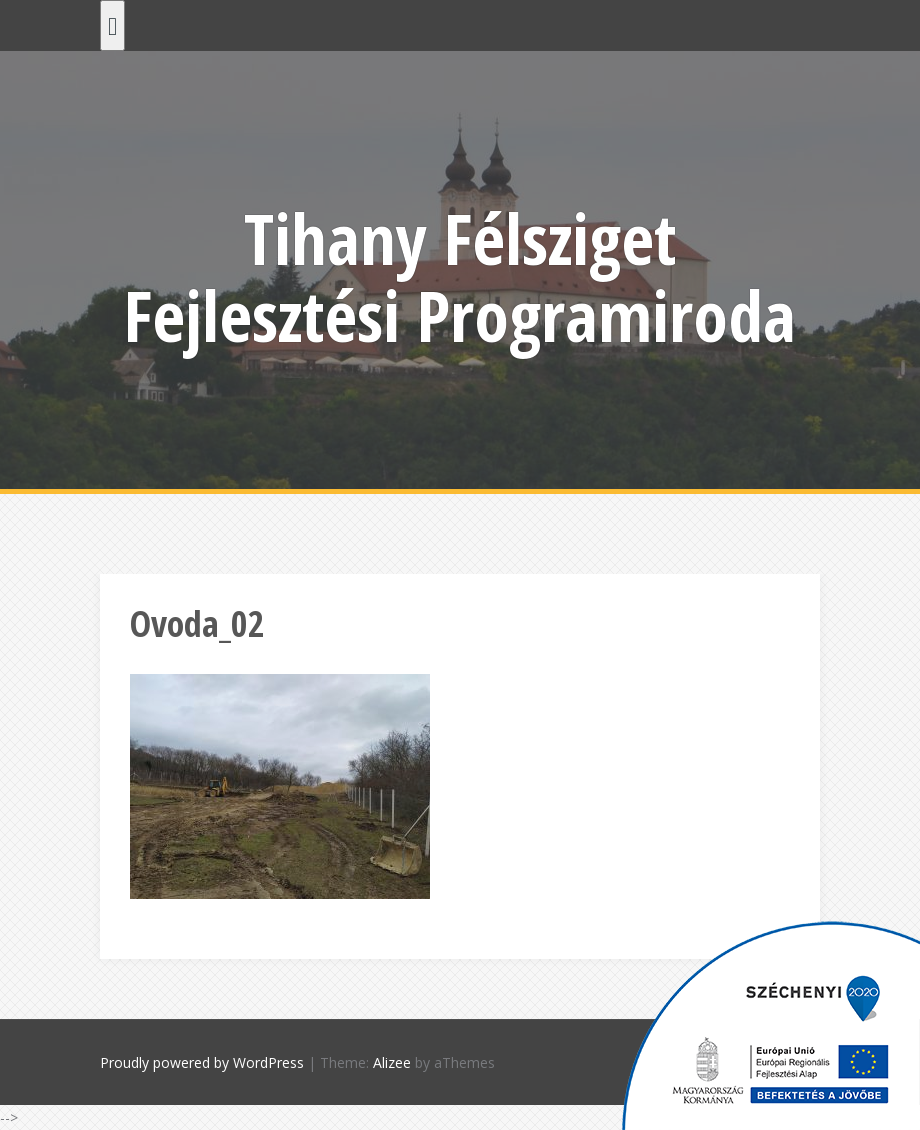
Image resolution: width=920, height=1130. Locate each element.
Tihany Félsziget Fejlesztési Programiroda (460, 276)
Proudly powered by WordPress (202, 1062)
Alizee (392, 1062)
